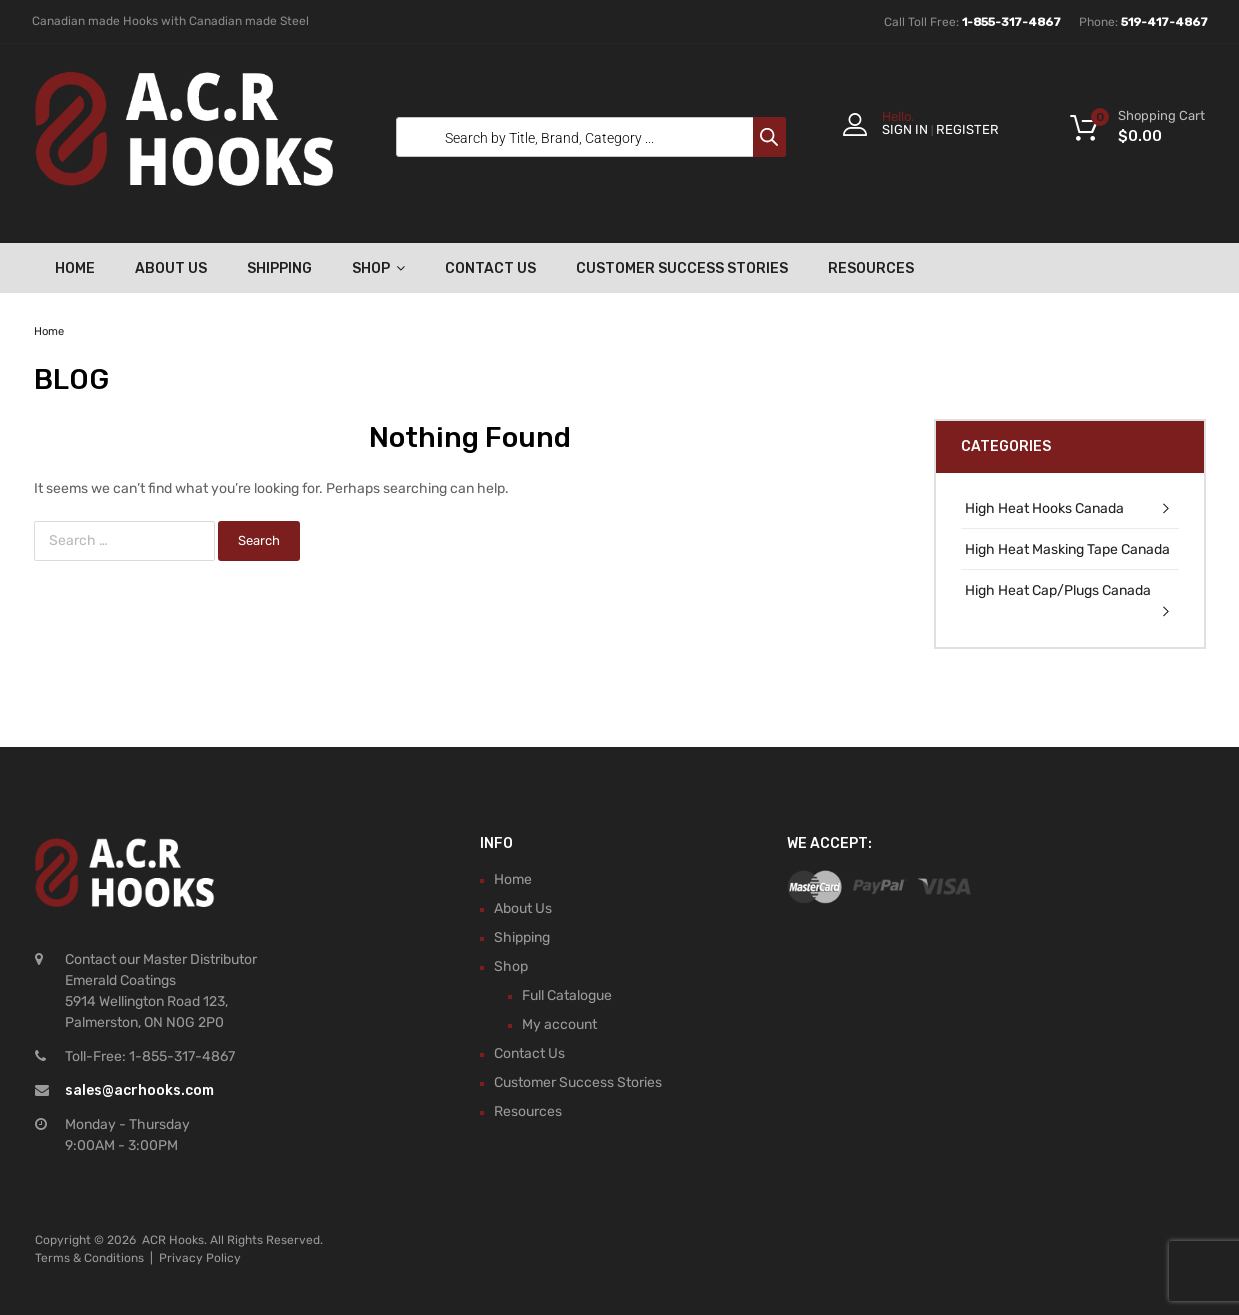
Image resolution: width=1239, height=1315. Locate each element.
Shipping (279, 268)
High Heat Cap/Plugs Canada (1058, 590)
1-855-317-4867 (1011, 22)
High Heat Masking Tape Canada (1067, 549)
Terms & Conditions (89, 1258)
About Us (171, 268)
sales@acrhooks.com (139, 1090)
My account (559, 1024)
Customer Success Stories (682, 268)
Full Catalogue (567, 995)
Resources (871, 268)
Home (75, 268)
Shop (378, 268)
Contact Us (490, 268)
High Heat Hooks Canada (1044, 508)
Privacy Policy (200, 1258)
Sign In (905, 129)
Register (967, 129)
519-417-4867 (1164, 22)
